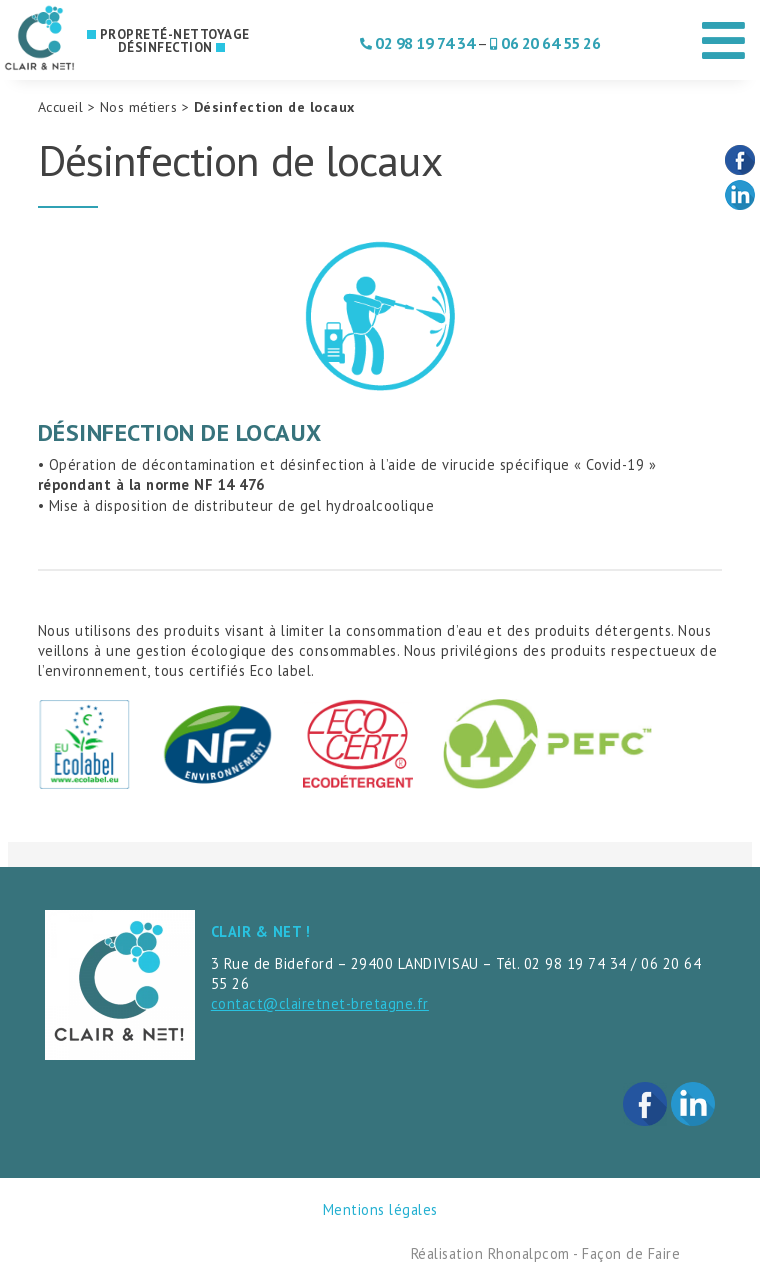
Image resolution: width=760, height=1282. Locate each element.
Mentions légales (380, 1209)
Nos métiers (139, 107)
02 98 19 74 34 (424, 43)
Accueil (61, 107)
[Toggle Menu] (724, 33)
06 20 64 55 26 (550, 43)
